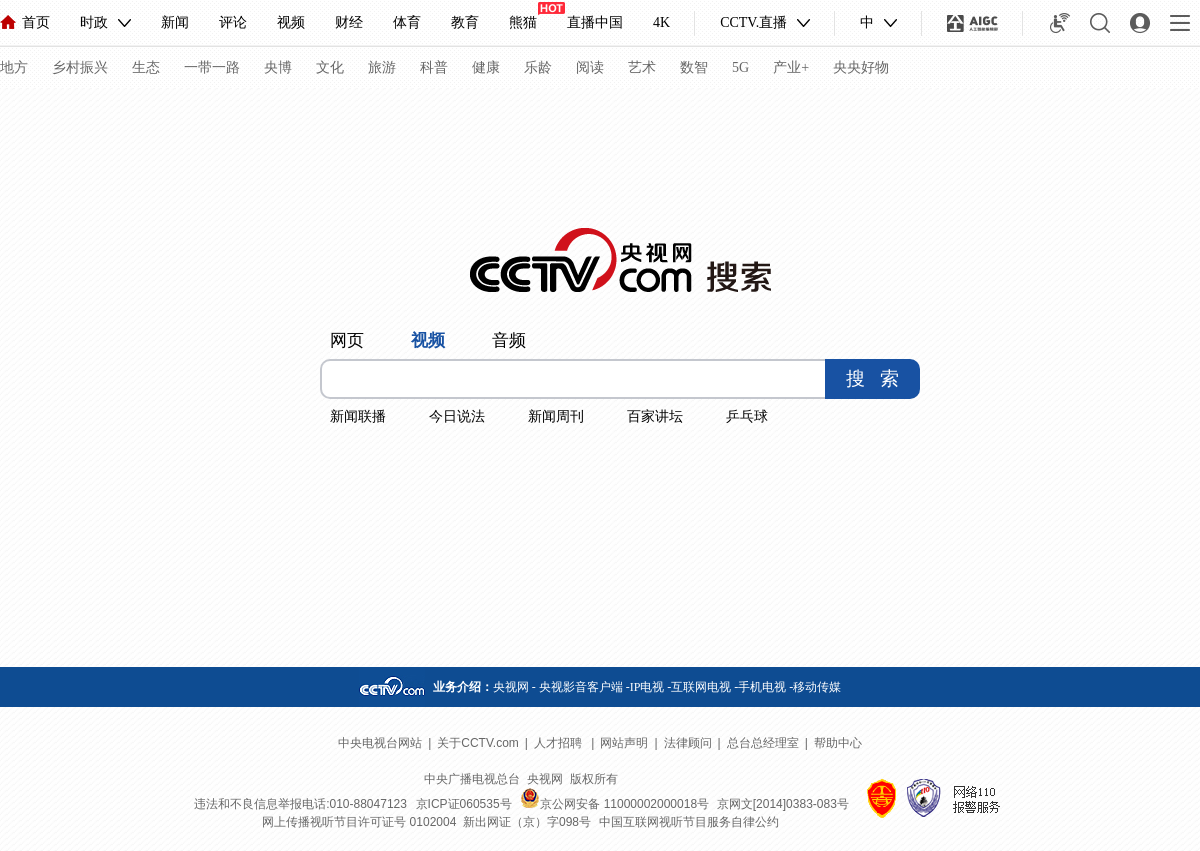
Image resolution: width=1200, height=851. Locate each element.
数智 (694, 67)
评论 (233, 22)
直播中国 (595, 22)
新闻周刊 (556, 416)
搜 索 (872, 378)
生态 (146, 67)
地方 (14, 67)
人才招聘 (559, 743)
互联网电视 (701, 687)
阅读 (590, 67)
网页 (347, 340)
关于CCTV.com (478, 743)
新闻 (175, 22)
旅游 (382, 67)
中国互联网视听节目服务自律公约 (689, 822)
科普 (434, 67)
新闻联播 (358, 416)
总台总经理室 (763, 743)
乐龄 (538, 67)
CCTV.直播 (753, 22)
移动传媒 (817, 687)
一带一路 (212, 67)
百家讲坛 (655, 416)
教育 (465, 22)
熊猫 (523, 22)
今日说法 (457, 416)
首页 (25, 22)
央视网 (511, 687)
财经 (349, 22)
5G (740, 67)
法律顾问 (688, 743)
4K (661, 22)
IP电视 (647, 687)
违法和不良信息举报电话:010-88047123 (300, 804)
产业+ (791, 67)
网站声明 (624, 743)
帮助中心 (838, 743)
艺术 (642, 67)
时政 (94, 22)
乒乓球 (747, 416)
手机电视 (762, 687)
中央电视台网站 (380, 743)
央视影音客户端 (581, 687)
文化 (330, 67)
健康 (486, 67)
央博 (278, 67)
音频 (509, 340)
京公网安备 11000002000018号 (614, 804)
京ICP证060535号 (464, 804)
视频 (291, 22)
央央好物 (861, 67)
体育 (407, 22)
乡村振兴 (80, 67)
